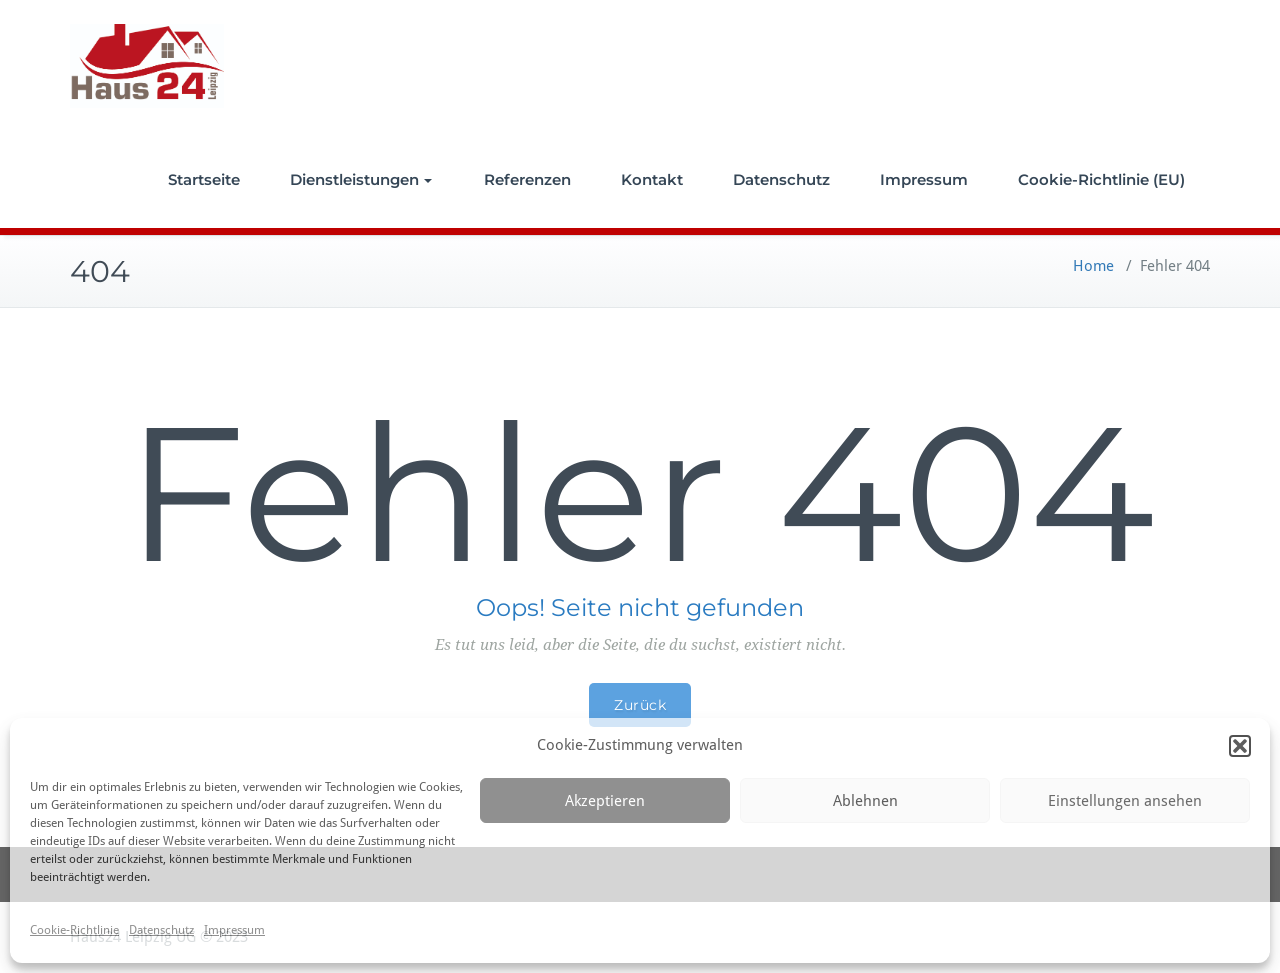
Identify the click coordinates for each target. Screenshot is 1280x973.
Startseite (204, 179)
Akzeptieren (605, 801)
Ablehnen (865, 801)
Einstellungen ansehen (1125, 801)
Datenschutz (161, 930)
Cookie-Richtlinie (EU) (1101, 179)
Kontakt (652, 179)
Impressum (234, 930)
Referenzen (527, 179)
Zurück (640, 705)
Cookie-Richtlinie (74, 930)
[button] (1240, 746)
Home (1093, 266)
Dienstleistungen (361, 179)
